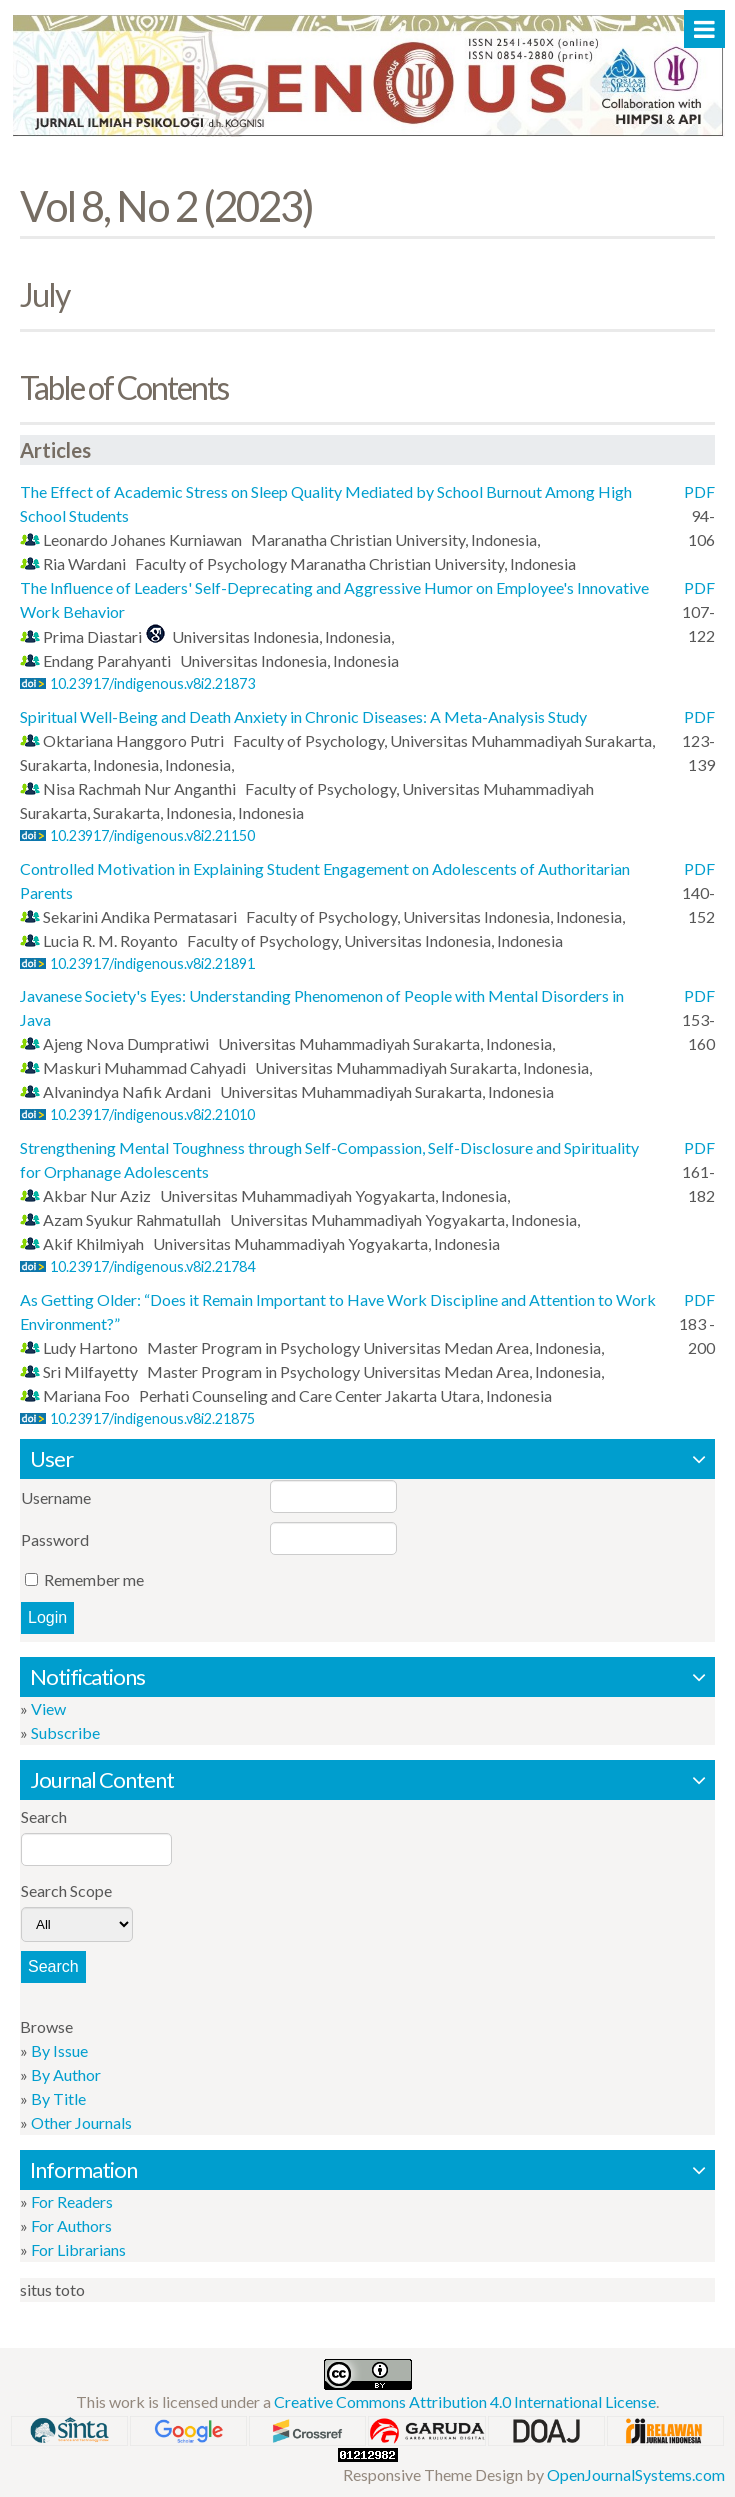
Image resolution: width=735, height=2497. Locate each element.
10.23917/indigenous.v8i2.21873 (152, 683)
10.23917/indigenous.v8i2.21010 (152, 1114)
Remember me (94, 1579)
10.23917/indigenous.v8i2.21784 (152, 1266)
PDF (699, 491)
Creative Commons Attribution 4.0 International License (465, 2401)
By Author (66, 2074)
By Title (58, 2098)
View (48, 1708)
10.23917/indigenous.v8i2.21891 (152, 963)
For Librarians (78, 2249)
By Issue (59, 2050)
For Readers (72, 2201)
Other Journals (81, 2122)
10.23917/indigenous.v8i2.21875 (152, 1418)
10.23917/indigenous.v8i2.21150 (152, 835)
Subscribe (65, 1732)
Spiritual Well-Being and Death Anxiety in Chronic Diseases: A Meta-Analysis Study (303, 716)
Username (56, 1497)
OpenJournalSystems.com (636, 2474)
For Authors (71, 2225)
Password (55, 1539)
